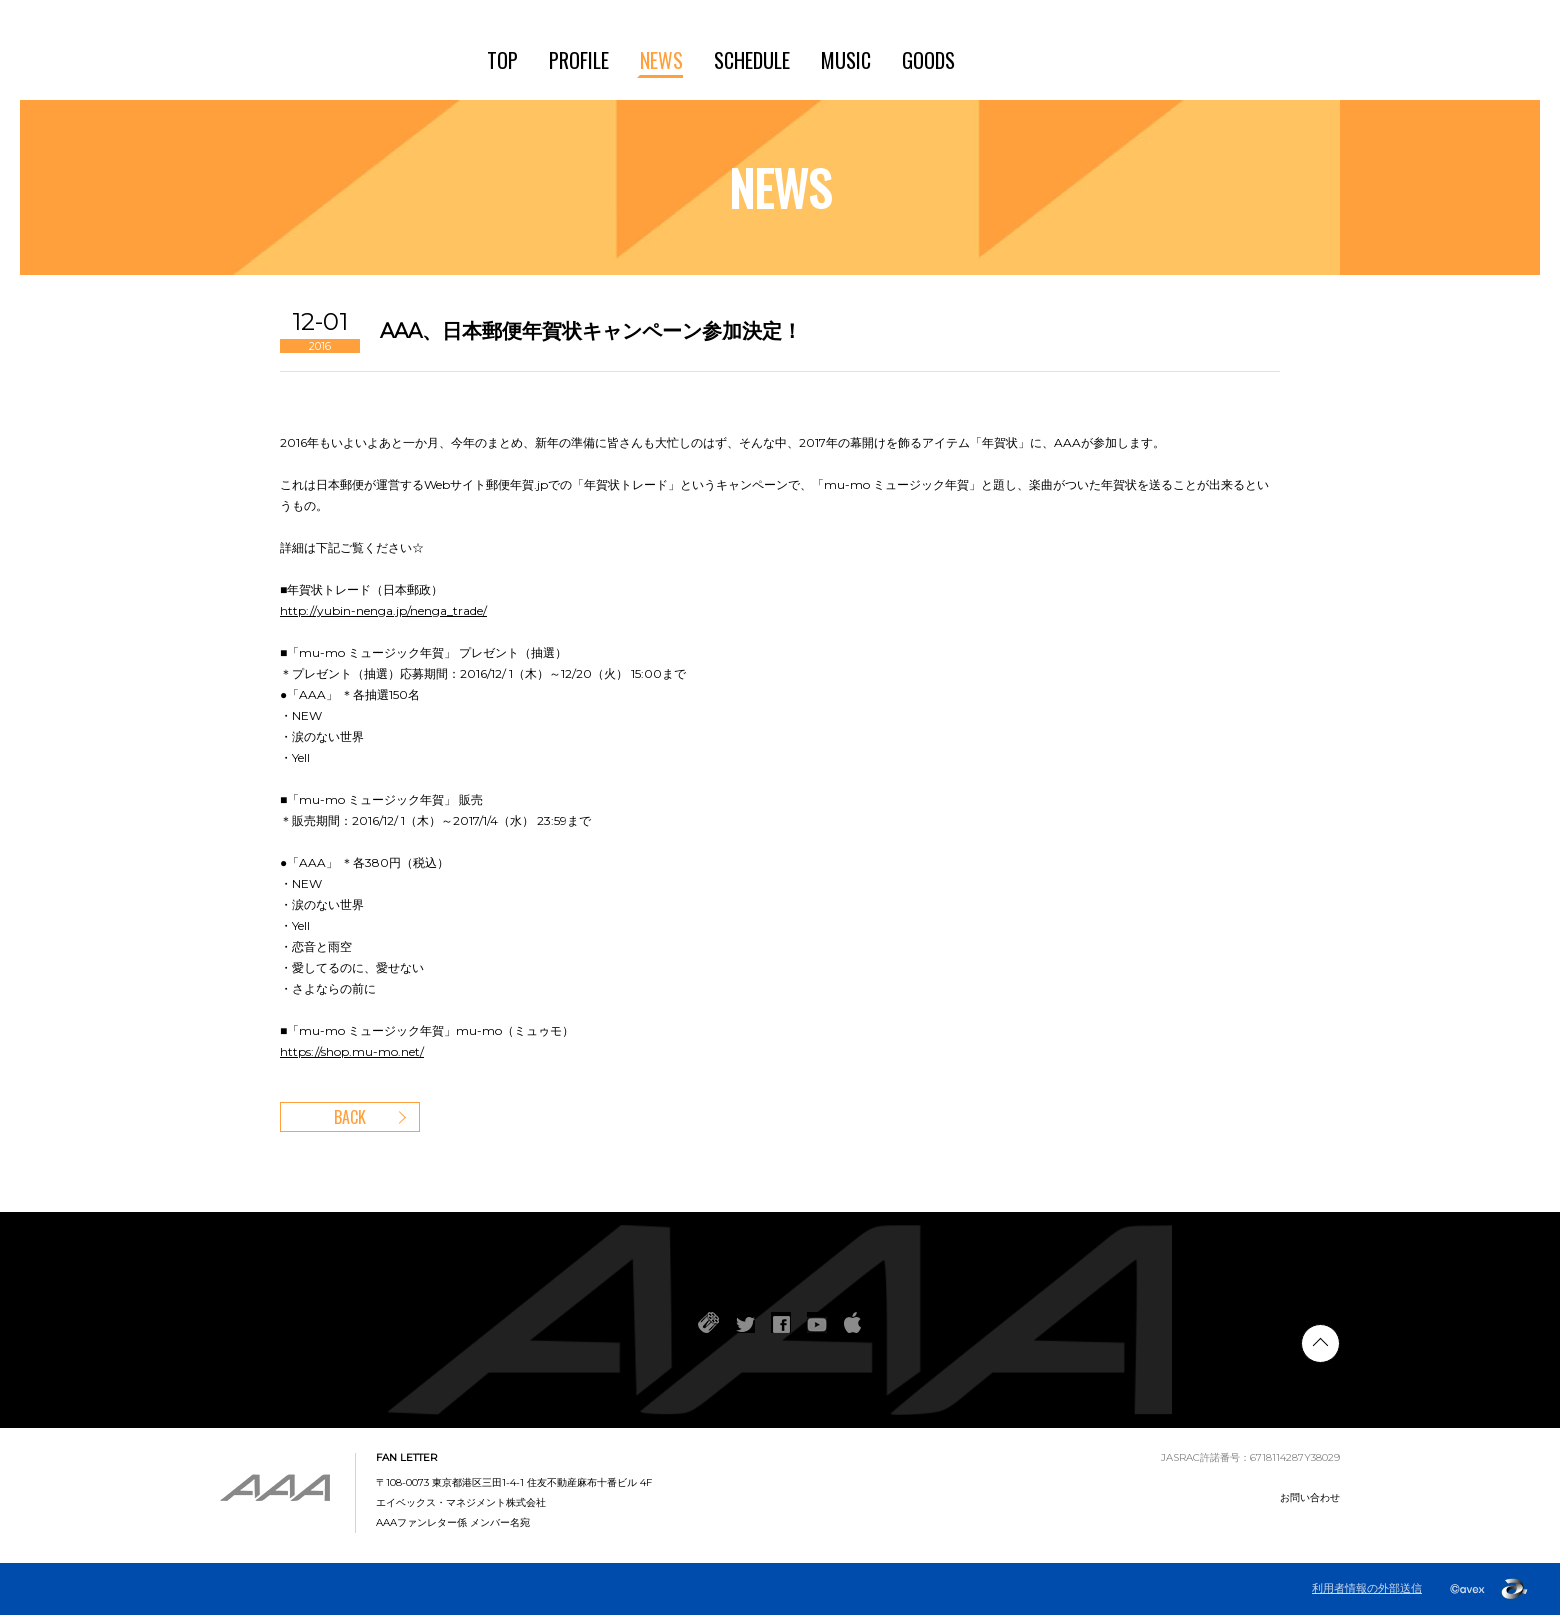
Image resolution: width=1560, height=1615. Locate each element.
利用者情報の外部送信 (1367, 1589)
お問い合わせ (1310, 1497)
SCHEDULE (752, 60)
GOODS (928, 60)
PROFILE (579, 60)
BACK (350, 1117)
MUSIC (846, 60)
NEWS (661, 60)
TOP (502, 60)
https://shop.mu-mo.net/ (352, 1051)
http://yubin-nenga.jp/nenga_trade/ (383, 610)
